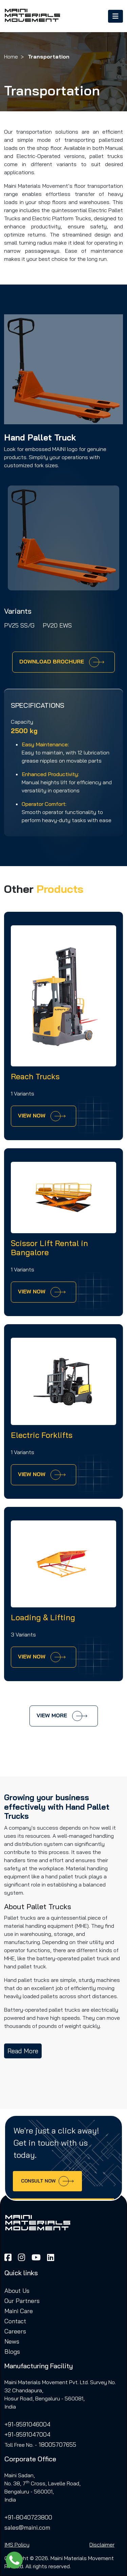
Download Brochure (61, 662)
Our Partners (22, 2300)
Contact (15, 2321)
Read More (22, 2051)
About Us (16, 2290)
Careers (15, 2331)
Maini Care (18, 2310)
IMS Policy (16, 2544)
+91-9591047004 (27, 2434)
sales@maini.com (27, 2527)
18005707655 (56, 2444)
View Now (42, 1116)
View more (62, 1716)
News (11, 2341)
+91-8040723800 (28, 2517)
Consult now (47, 2181)
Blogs (12, 2351)
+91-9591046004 (27, 2424)
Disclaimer (101, 2544)
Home (11, 56)
